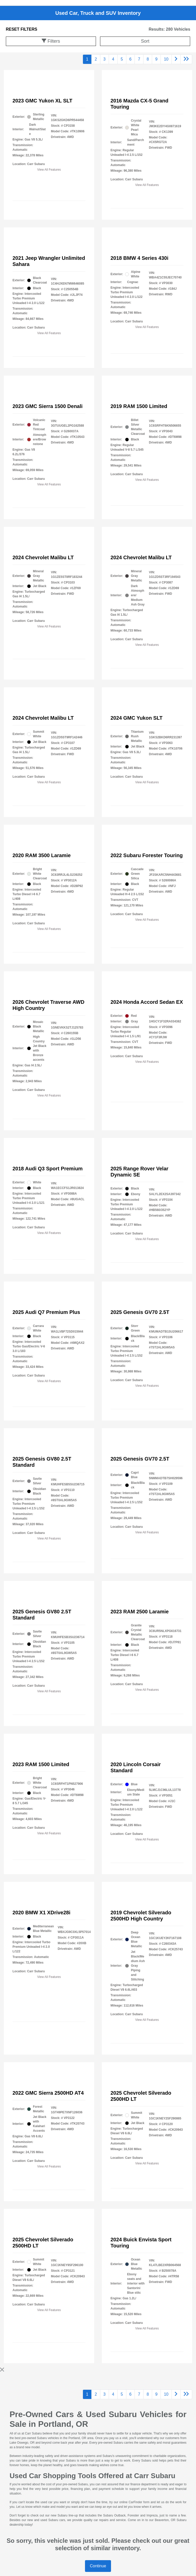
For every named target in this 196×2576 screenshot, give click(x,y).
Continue (98, 2566)
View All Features (49, 169)
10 (166, 59)
